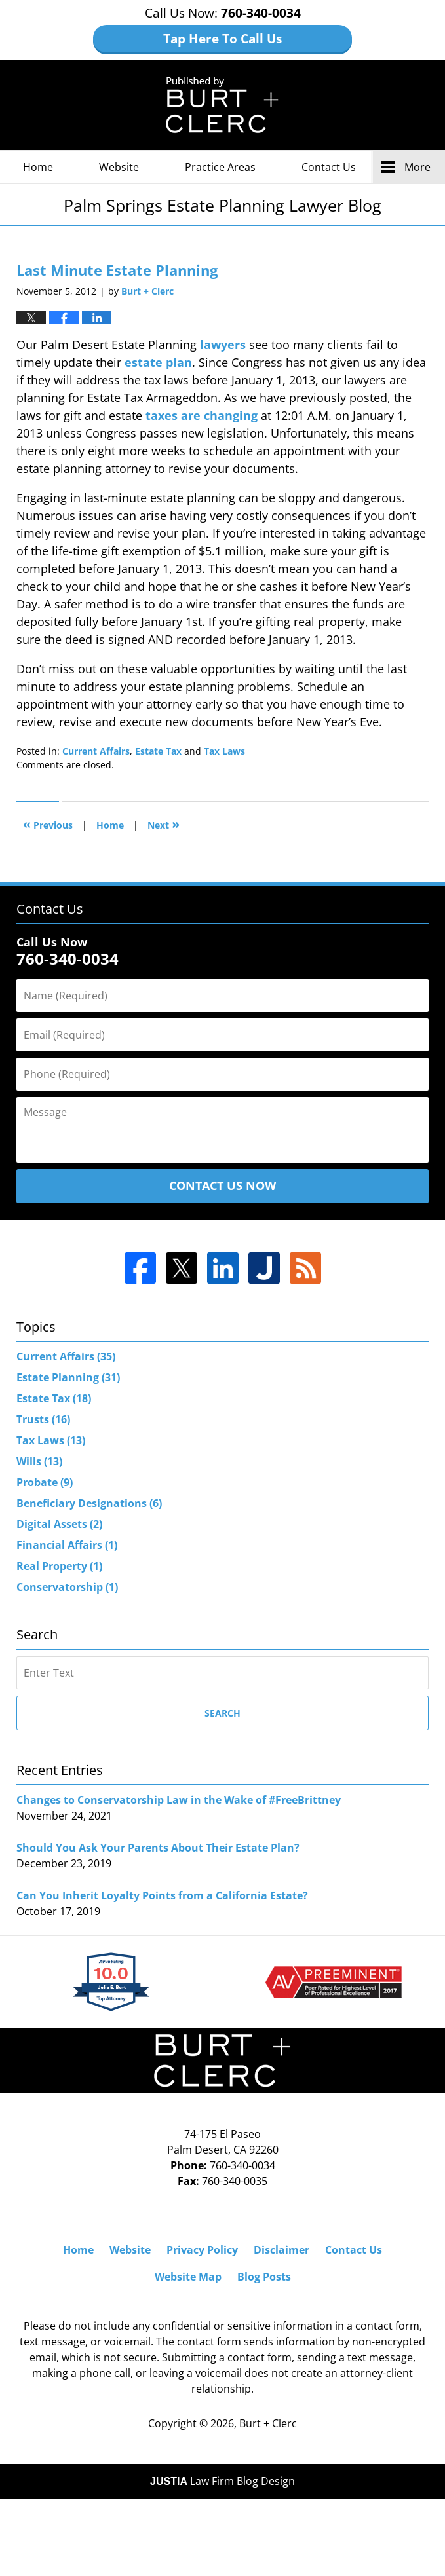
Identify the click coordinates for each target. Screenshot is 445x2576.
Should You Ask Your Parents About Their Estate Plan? (158, 1847)
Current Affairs (96, 751)
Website (119, 167)
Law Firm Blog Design (222, 2481)
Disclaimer (281, 2250)
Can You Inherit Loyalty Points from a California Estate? (162, 1895)
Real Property (59, 1566)
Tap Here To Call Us (222, 38)
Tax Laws (224, 751)
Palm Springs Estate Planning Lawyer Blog (222, 105)
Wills (39, 1461)
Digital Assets (59, 1524)
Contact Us (328, 167)
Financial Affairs (66, 1545)
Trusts (43, 1419)
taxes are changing (201, 415)
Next (163, 823)
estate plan (158, 362)
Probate (44, 1482)
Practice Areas (220, 167)
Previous (48, 823)
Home (38, 167)
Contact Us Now (222, 1185)
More (417, 167)
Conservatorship (67, 1587)
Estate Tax (158, 751)
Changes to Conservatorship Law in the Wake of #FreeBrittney (178, 1800)
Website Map (188, 2276)
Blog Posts (264, 2276)
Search (222, 1713)
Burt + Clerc (268, 2423)
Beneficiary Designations (89, 1503)
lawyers (223, 344)
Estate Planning (68, 1377)
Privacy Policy (202, 2250)
